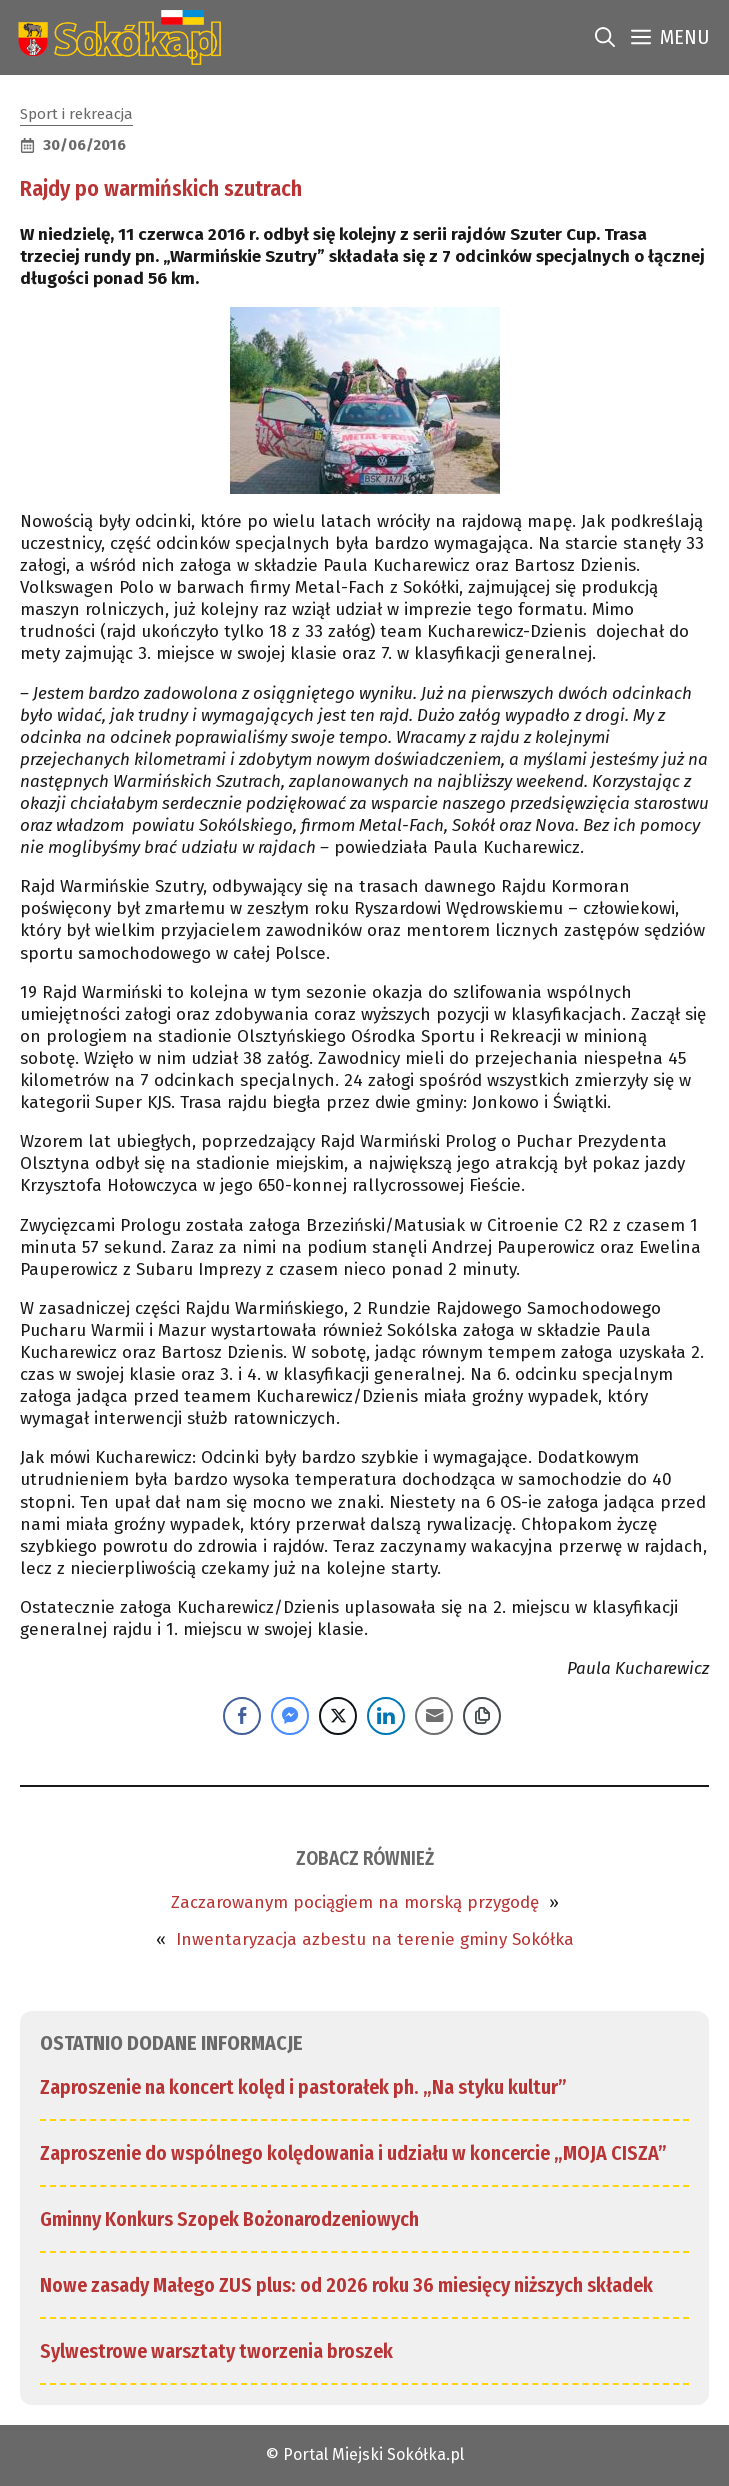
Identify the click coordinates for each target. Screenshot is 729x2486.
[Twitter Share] (338, 1716)
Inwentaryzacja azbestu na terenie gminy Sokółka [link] (375, 1939)
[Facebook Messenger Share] (290, 1716)
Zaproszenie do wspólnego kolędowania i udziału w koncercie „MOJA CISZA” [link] (353, 2153)
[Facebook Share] (242, 1716)
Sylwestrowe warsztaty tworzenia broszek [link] (216, 2351)
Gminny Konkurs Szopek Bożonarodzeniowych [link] (229, 2219)
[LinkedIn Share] (386, 1716)
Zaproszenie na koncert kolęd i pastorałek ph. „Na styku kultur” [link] (303, 2087)
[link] (115, 37)
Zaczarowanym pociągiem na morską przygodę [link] (355, 1902)
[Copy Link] (482, 1716)
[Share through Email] (434, 1716)
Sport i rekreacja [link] (76, 114)
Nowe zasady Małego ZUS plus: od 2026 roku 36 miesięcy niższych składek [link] (346, 2285)
